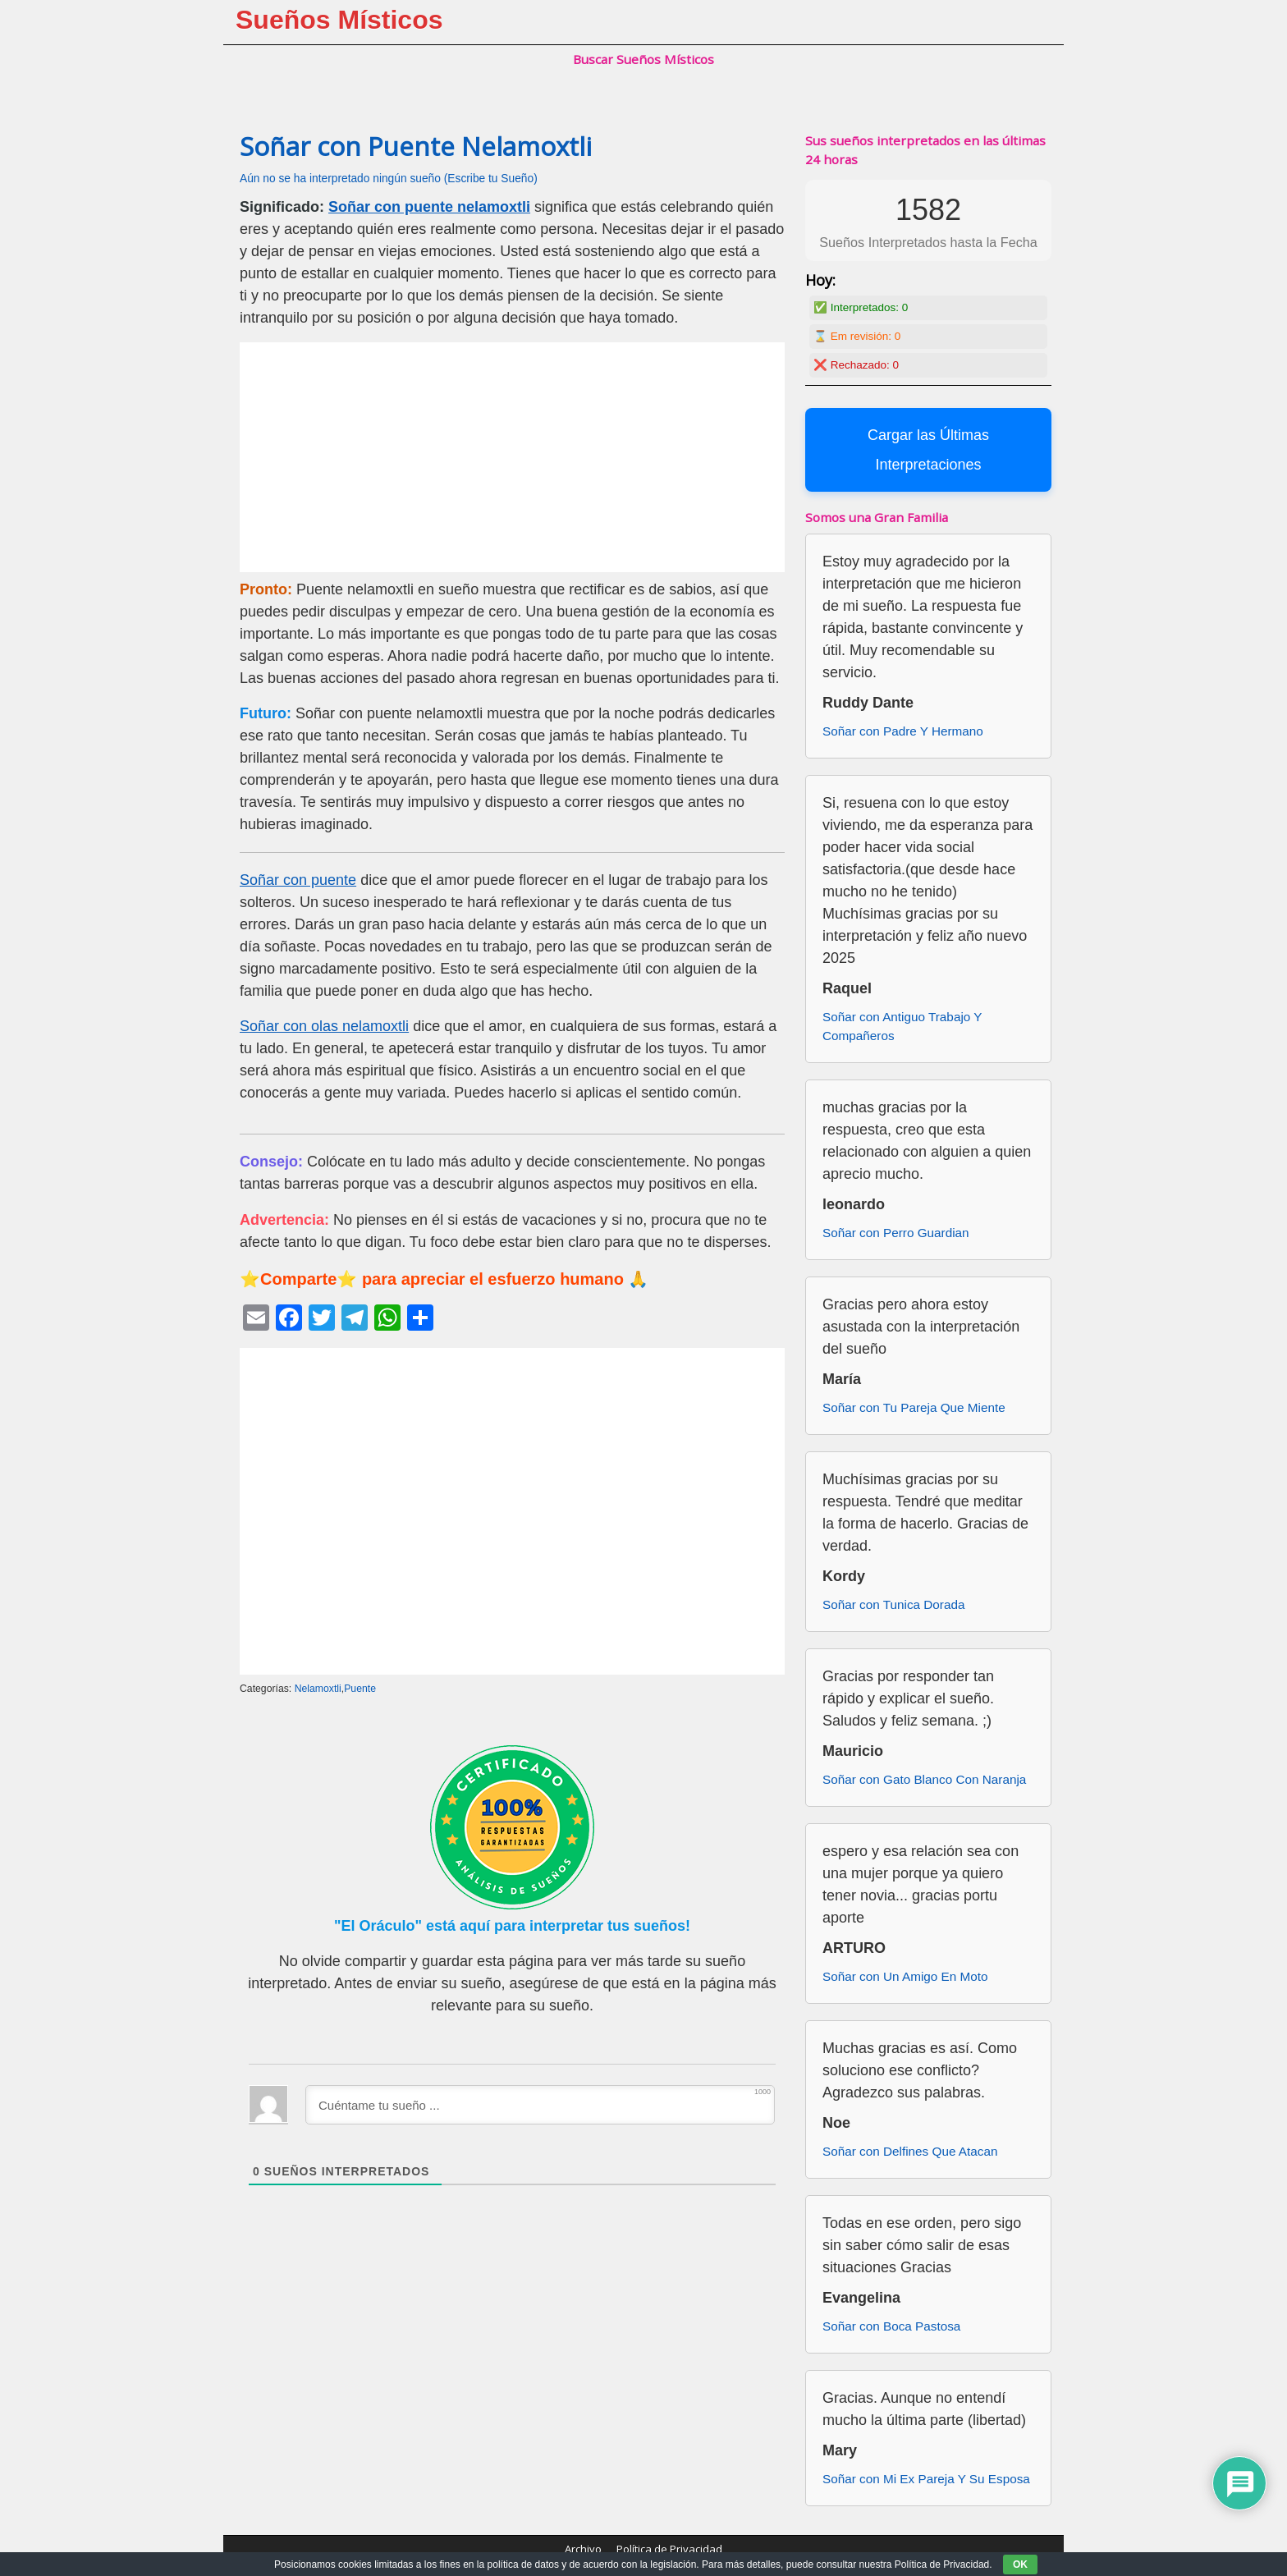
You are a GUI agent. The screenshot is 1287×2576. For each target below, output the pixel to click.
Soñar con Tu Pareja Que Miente (913, 1407)
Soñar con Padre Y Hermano (902, 731)
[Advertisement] (512, 457)
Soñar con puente (298, 880)
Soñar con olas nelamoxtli (324, 1026)
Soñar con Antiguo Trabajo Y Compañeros (902, 1026)
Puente (360, 1688)
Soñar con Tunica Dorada (893, 1604)
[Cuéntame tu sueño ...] (540, 2105)
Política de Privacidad (669, 2549)
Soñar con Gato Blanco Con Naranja (924, 1779)
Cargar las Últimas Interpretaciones (928, 450)
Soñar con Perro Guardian (895, 1233)
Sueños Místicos (339, 19)
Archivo (583, 2549)
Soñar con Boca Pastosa (891, 2326)
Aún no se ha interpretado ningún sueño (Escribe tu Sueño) (389, 178)
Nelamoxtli (318, 1688)
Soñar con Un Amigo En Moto (905, 1976)
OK (1020, 2564)
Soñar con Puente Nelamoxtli (416, 146)
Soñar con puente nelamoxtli (429, 207)
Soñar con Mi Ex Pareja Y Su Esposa (926, 2479)
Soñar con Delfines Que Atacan (909, 2151)
